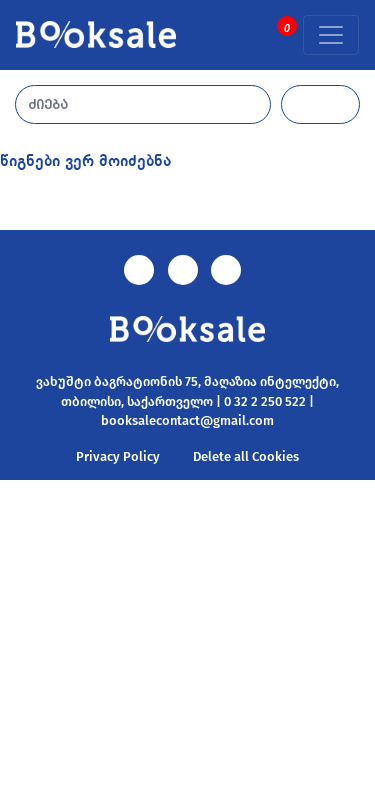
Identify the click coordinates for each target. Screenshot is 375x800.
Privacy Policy (118, 456)
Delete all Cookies (246, 456)
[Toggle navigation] (331, 35)
